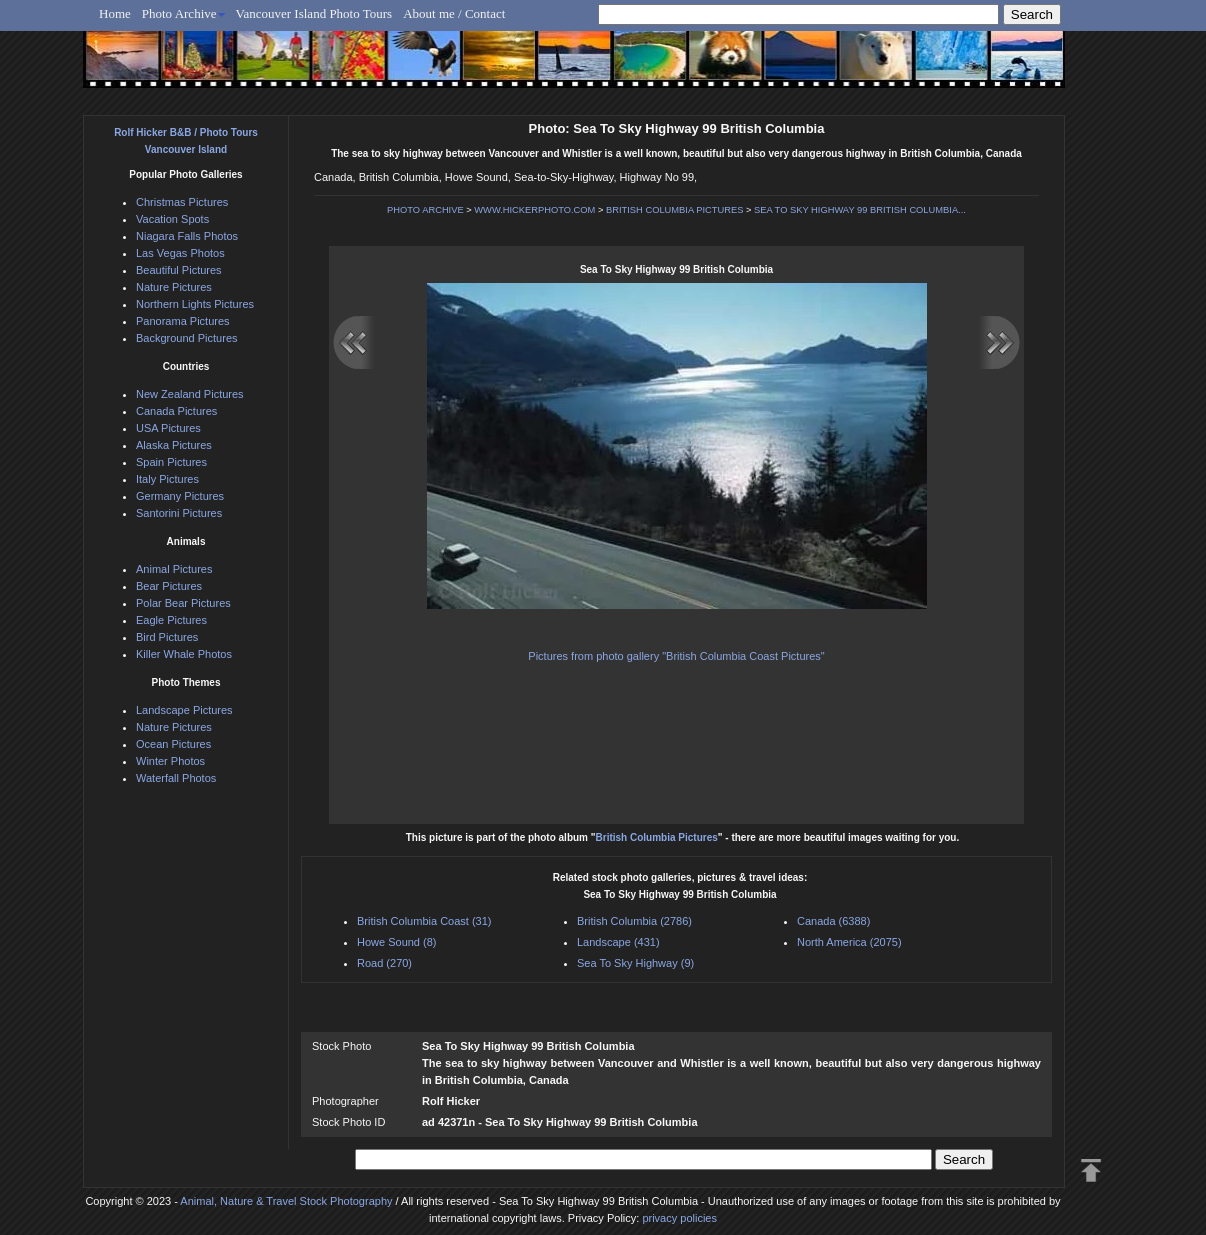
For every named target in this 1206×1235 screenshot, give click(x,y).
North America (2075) (849, 942)
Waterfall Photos (176, 778)
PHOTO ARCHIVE (425, 210)
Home (115, 13)
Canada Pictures (176, 411)
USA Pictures (168, 428)
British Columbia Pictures (657, 837)
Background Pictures (187, 338)
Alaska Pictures (174, 445)
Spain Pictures (171, 462)
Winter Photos (170, 761)
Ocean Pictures (173, 744)
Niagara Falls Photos (187, 236)
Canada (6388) (833, 921)
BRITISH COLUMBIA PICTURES (674, 210)
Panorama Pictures (183, 321)
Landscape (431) (618, 942)
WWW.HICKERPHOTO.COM (534, 210)
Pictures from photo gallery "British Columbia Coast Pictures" (676, 656)
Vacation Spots (172, 219)
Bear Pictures (169, 586)
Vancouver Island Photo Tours (314, 13)
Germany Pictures (180, 496)
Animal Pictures (174, 569)
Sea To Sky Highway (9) (635, 963)
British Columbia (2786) (634, 921)
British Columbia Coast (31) (424, 921)
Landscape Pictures (184, 710)
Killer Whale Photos (184, 654)
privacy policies (679, 1218)
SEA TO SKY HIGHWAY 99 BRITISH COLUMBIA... (860, 210)
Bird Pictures (167, 637)
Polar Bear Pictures (183, 603)
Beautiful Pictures (179, 270)
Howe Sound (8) (397, 942)
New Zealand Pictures (190, 394)
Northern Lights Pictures (195, 304)
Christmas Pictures (182, 202)
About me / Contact (454, 13)
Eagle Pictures (171, 620)
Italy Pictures (167, 479)
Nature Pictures (174, 287)
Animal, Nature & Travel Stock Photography (286, 1201)
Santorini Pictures (179, 513)
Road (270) (384, 963)
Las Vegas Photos (180, 253)
